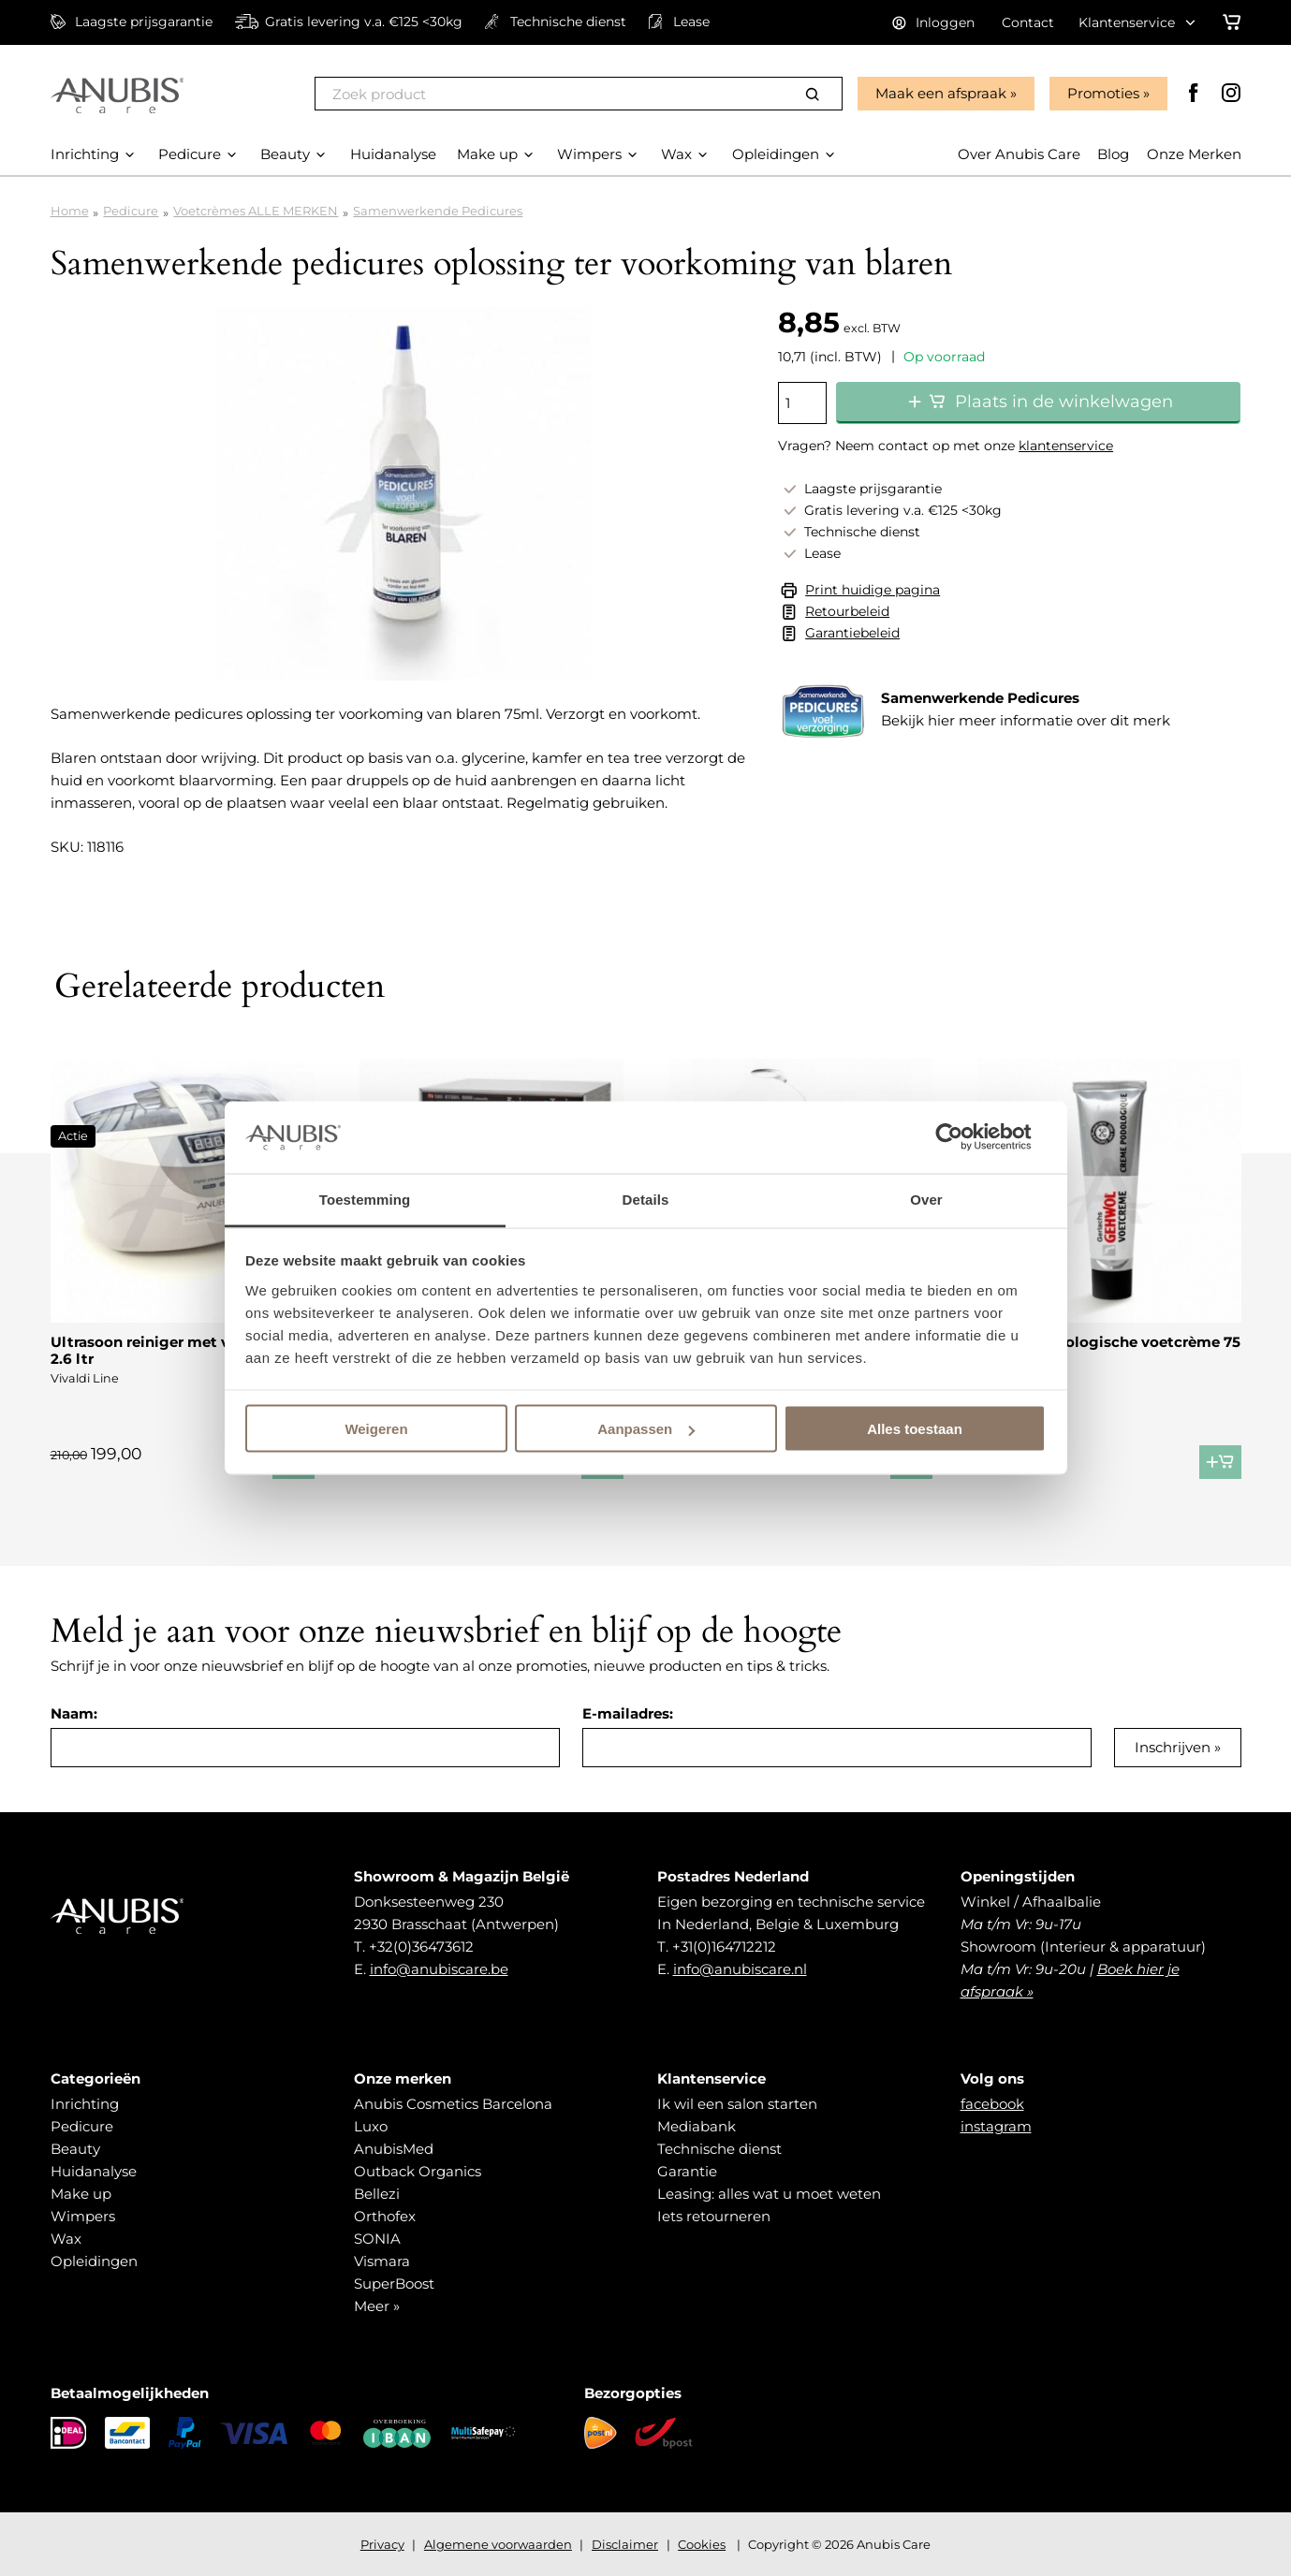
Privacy (382, 2544)
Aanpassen (646, 1429)
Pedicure (130, 210)
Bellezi (377, 2194)
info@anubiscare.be (439, 1969)
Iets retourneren (713, 2216)
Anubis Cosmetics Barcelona (453, 2104)
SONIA (377, 2238)
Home (70, 210)
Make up (81, 2194)
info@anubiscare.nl (740, 1969)
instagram (996, 2126)
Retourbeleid (847, 611)
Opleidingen (94, 2261)
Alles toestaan (914, 1429)
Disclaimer (625, 2544)
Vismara (382, 2261)
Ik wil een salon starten (737, 2104)
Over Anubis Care (1019, 154)
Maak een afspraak (940, 93)
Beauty (75, 2149)
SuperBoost (394, 2283)
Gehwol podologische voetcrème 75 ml (1108, 1350)
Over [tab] (926, 1199)
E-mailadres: (627, 1713)
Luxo (371, 2126)
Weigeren (376, 1429)
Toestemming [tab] (365, 1199)
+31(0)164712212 (724, 1946)
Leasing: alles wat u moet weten (769, 2194)
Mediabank (696, 2126)
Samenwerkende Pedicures (437, 210)
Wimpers (83, 2216)
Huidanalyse (94, 2171)
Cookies (702, 2544)
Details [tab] (646, 1199)
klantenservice (1066, 445)
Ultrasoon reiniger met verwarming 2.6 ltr (180, 1350)
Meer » (377, 2306)
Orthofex (385, 2216)
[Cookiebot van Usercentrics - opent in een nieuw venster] (964, 1137)
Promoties (1103, 93)
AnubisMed (393, 2149)
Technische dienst (719, 2149)
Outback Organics (417, 2171)
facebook (992, 2104)
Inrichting (85, 2104)
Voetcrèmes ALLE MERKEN (255, 210)
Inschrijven (1172, 1747)
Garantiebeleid (852, 632)
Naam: (74, 1713)
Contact (1028, 22)
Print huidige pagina (872, 589)
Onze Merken (1194, 154)
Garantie (687, 2171)
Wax (66, 2238)
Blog (1113, 154)
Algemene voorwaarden (498, 2544)
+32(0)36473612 (421, 1946)
